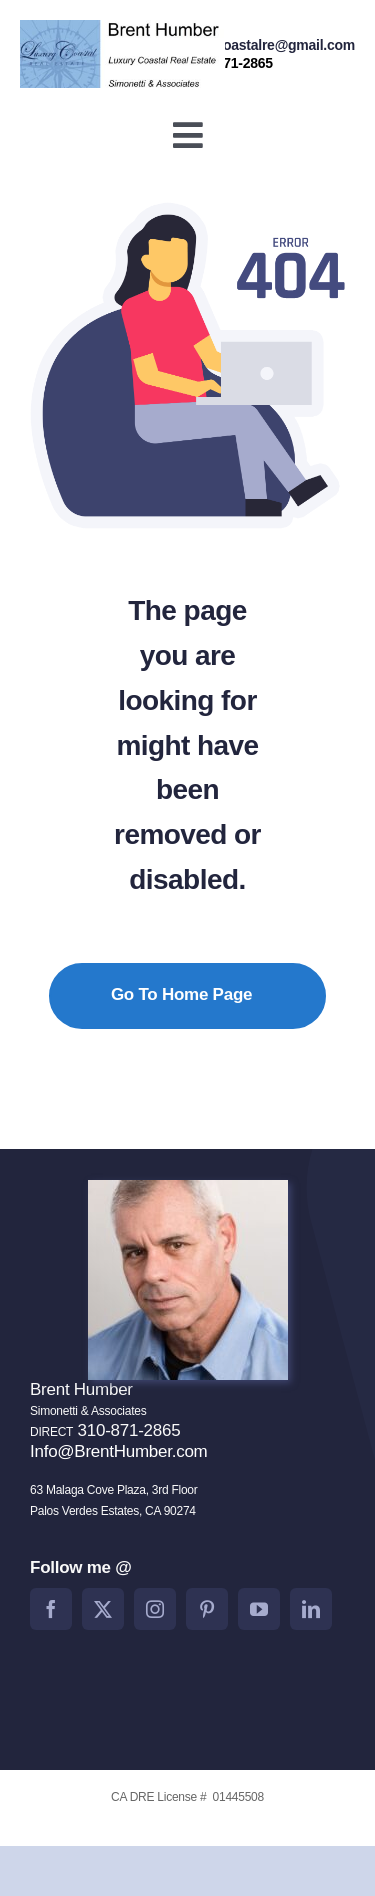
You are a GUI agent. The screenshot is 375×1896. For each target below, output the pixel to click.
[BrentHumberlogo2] (122, 28)
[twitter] (103, 1609)
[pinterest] (207, 1609)
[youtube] (259, 1609)
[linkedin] (311, 1609)
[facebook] (51, 1609)
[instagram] (155, 1609)
